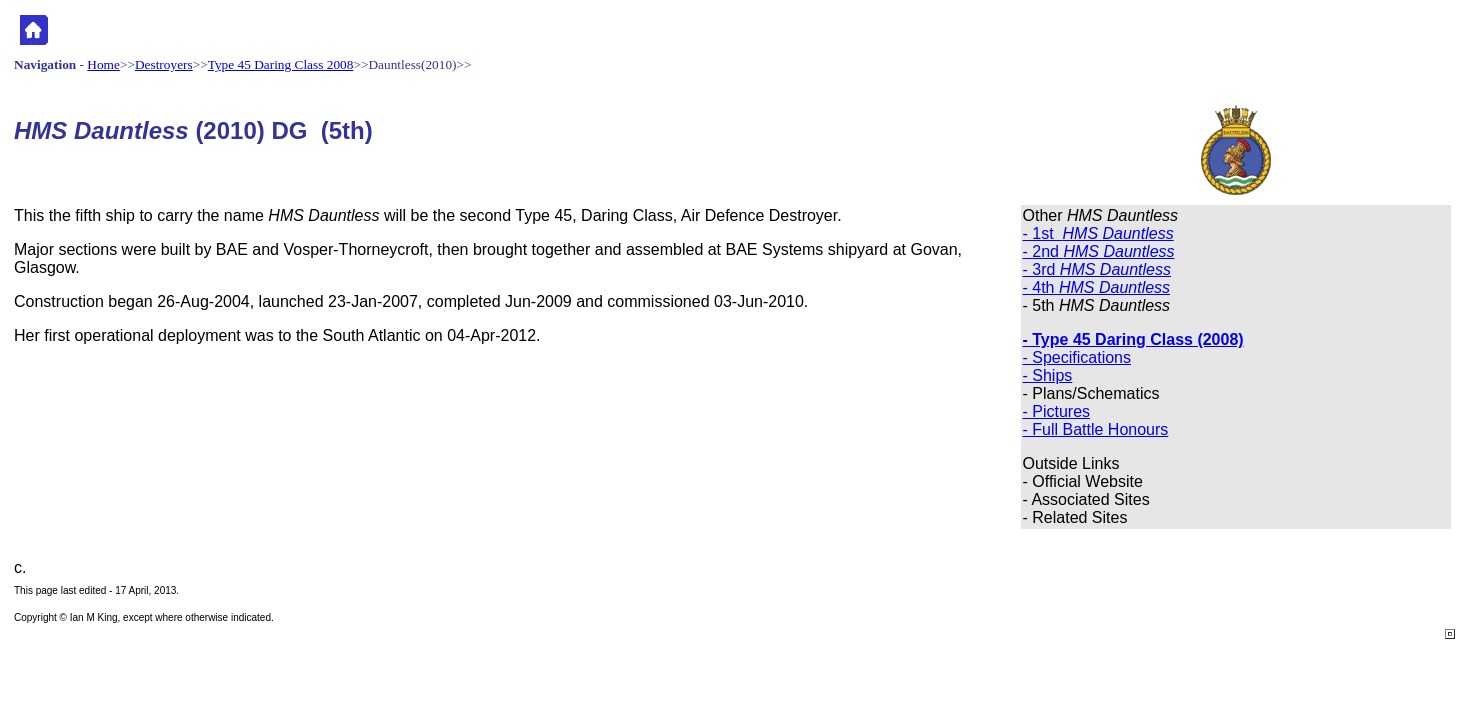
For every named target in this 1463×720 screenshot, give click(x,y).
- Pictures (1057, 411)
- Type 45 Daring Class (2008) (1133, 339)
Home (103, 64)
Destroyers (164, 64)
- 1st (1098, 233)
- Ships (1048, 375)
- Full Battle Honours (1096, 429)
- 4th (1097, 287)
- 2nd (1099, 251)
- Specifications (1077, 357)
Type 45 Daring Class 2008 (281, 64)
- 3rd (1097, 269)
